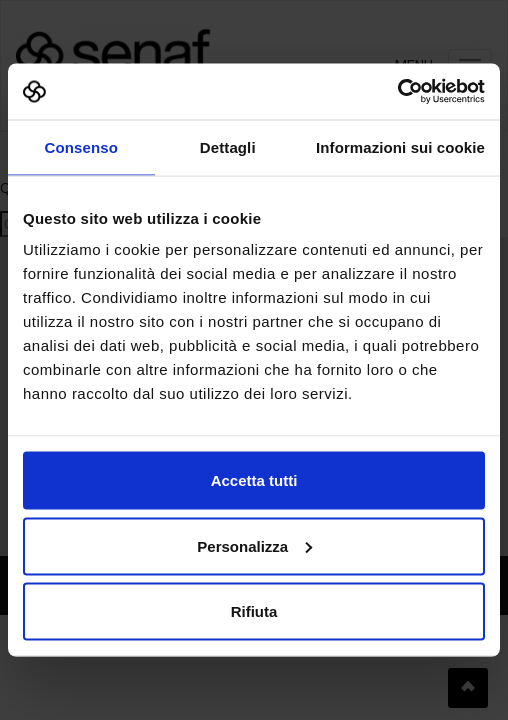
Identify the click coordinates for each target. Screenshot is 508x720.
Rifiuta (254, 611)
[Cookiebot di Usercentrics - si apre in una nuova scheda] (397, 92)
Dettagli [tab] (228, 146)
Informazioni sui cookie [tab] (400, 146)
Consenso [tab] (81, 146)
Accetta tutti (254, 480)
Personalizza (254, 545)
